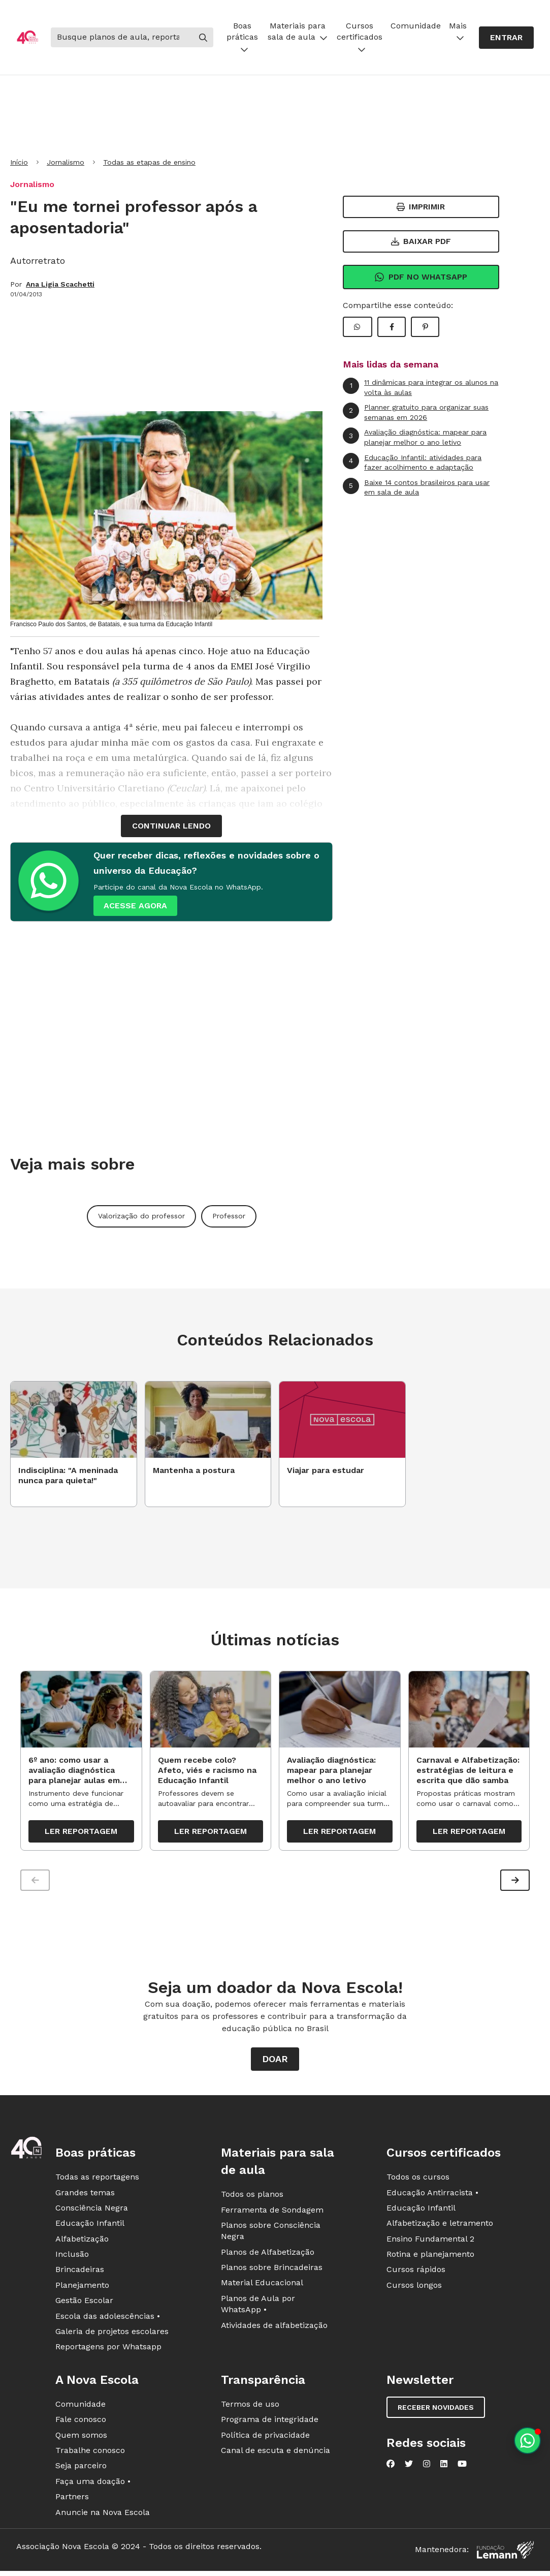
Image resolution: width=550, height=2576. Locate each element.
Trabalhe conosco (90, 2453)
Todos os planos (252, 2196)
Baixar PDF (421, 241)
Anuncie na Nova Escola (102, 2514)
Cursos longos (414, 2287)
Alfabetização (82, 2241)
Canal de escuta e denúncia (275, 2453)
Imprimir (421, 206)
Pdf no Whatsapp (420, 277)
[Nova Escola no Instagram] (426, 2466)
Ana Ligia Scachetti (60, 284)
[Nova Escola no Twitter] (409, 2466)
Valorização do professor (141, 1216)
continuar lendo (171, 826)
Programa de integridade (269, 2422)
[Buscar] (122, 37)
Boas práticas (242, 37)
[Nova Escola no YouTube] (462, 2466)
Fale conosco (80, 2422)
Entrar (506, 37)
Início (19, 162)
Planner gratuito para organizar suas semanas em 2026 (416, 412)
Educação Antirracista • (432, 2194)
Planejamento (82, 2287)
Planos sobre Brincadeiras (271, 2270)
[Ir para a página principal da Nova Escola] (27, 37)
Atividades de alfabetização (274, 2328)
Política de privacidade (265, 2437)
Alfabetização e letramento (439, 2225)
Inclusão (72, 2256)
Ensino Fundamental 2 (430, 2241)
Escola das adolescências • (107, 2318)
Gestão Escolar (84, 2303)
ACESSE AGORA (135, 905)
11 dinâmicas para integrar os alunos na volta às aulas (420, 387)
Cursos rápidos (415, 2272)
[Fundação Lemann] (505, 2552)
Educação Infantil (89, 2225)
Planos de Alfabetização (267, 2254)
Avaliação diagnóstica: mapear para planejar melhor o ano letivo (415, 436)
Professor (228, 1216)
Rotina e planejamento (430, 2256)
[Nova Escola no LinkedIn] (443, 2466)
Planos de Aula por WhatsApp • (258, 2306)
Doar (275, 2061)
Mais (458, 31)
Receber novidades (436, 2410)
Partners (72, 2499)
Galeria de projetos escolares (112, 2334)
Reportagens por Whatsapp (108, 2349)
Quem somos (81, 2437)
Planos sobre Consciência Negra (270, 2233)
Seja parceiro (81, 2468)
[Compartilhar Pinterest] (425, 327)
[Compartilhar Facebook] (391, 327)
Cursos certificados (359, 37)
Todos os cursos (417, 2179)
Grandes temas (85, 2194)
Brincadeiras (79, 2272)
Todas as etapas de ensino (149, 162)
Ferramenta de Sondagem (272, 2212)
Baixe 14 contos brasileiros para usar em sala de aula (416, 487)
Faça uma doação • (93, 2484)
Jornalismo (65, 162)
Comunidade (416, 25)
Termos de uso (250, 2406)
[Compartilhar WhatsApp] (357, 327)
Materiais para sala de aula (298, 31)
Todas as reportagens (97, 2179)
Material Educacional (262, 2285)
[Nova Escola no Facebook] (390, 2466)
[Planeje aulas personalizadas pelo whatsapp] (527, 2440)
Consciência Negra (91, 2210)
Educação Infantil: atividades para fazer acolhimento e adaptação (412, 462)
